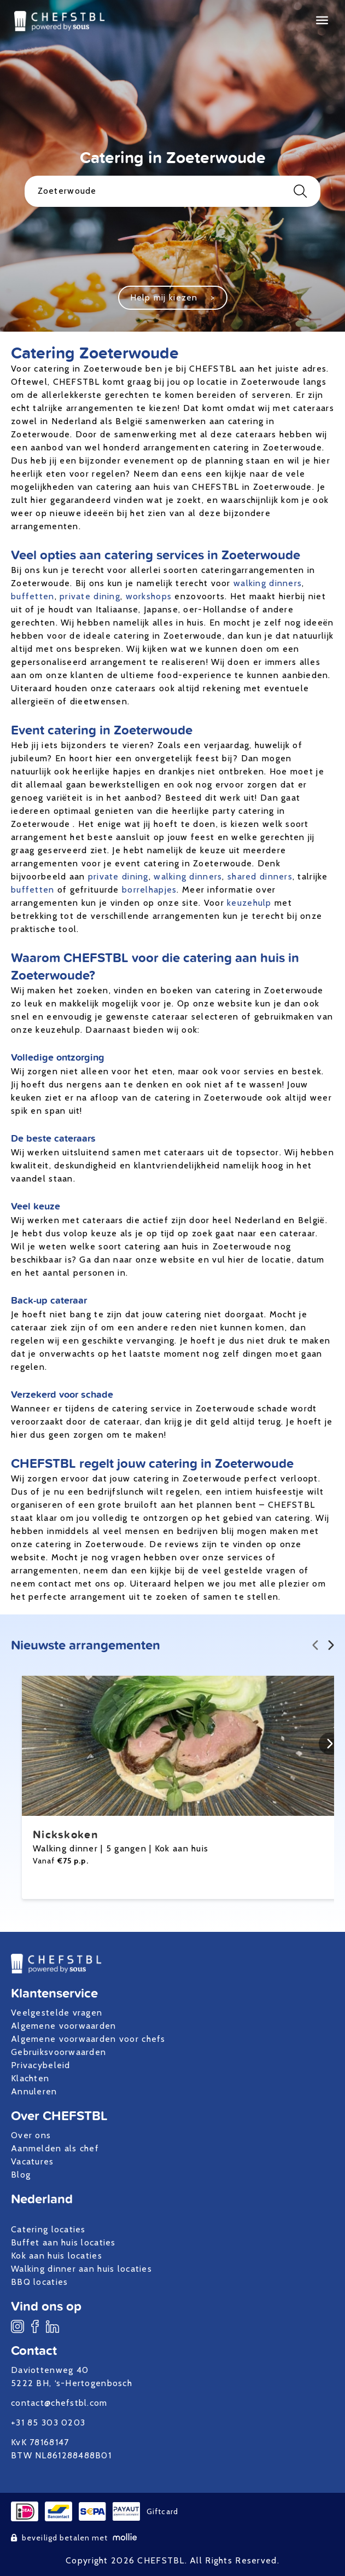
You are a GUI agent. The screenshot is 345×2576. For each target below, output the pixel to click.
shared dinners (260, 876)
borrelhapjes (149, 889)
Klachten (30, 2078)
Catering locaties (48, 2229)
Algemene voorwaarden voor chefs (88, 2039)
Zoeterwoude (173, 191)
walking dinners (267, 583)
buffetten (33, 596)
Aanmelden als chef (55, 2148)
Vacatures (32, 2161)
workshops (149, 596)
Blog (21, 2174)
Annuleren (34, 2091)
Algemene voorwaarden (63, 2026)
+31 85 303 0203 (48, 2422)
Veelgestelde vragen (56, 2012)
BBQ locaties (39, 2282)
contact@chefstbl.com (59, 2403)
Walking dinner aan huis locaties (81, 2269)
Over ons (31, 2135)
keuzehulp (249, 903)
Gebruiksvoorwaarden (58, 2052)
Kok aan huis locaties (56, 2255)
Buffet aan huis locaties (63, 2242)
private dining (90, 596)
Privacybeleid (41, 2065)
